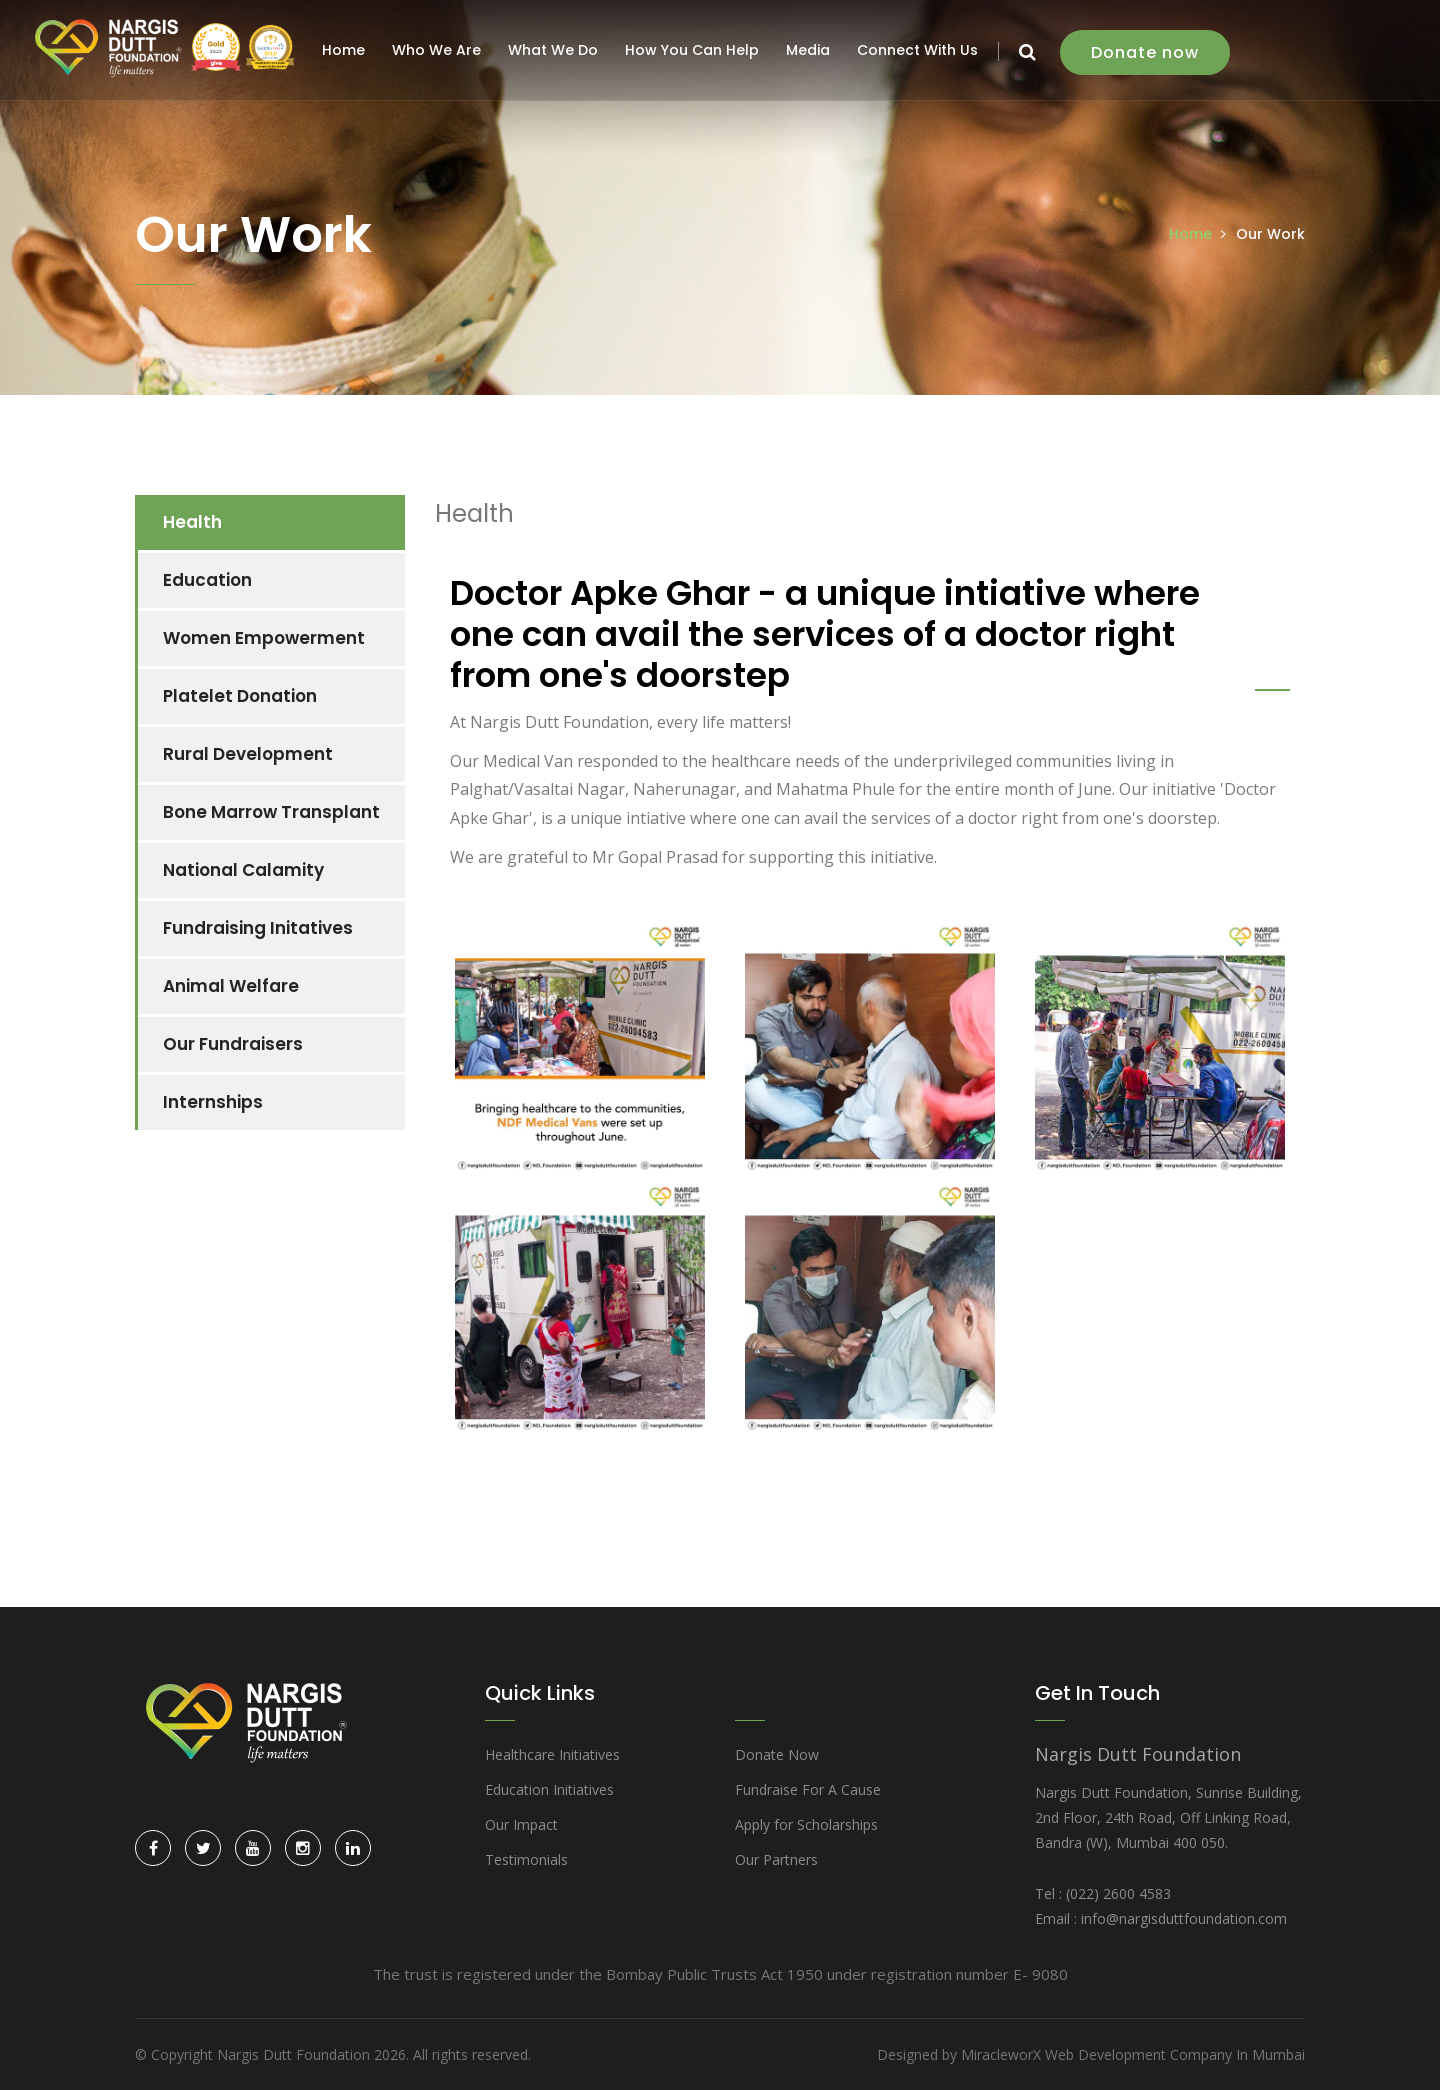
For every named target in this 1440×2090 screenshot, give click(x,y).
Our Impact (521, 1824)
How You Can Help (695, 50)
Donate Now (777, 1754)
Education (207, 580)
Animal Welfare (231, 986)
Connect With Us (920, 50)
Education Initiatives (549, 1789)
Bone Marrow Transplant (271, 812)
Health (192, 522)
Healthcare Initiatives (552, 1754)
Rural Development (248, 754)
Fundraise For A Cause (808, 1789)
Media (811, 50)
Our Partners (776, 1859)
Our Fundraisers (233, 1044)
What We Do (556, 50)
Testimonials (526, 1859)
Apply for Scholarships (806, 1824)
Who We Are (439, 50)
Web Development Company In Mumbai (1175, 2054)
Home (346, 50)
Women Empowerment (264, 638)
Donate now (1148, 52)
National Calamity (243, 870)
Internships (213, 1102)
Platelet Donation (240, 696)
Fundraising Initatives (258, 928)
